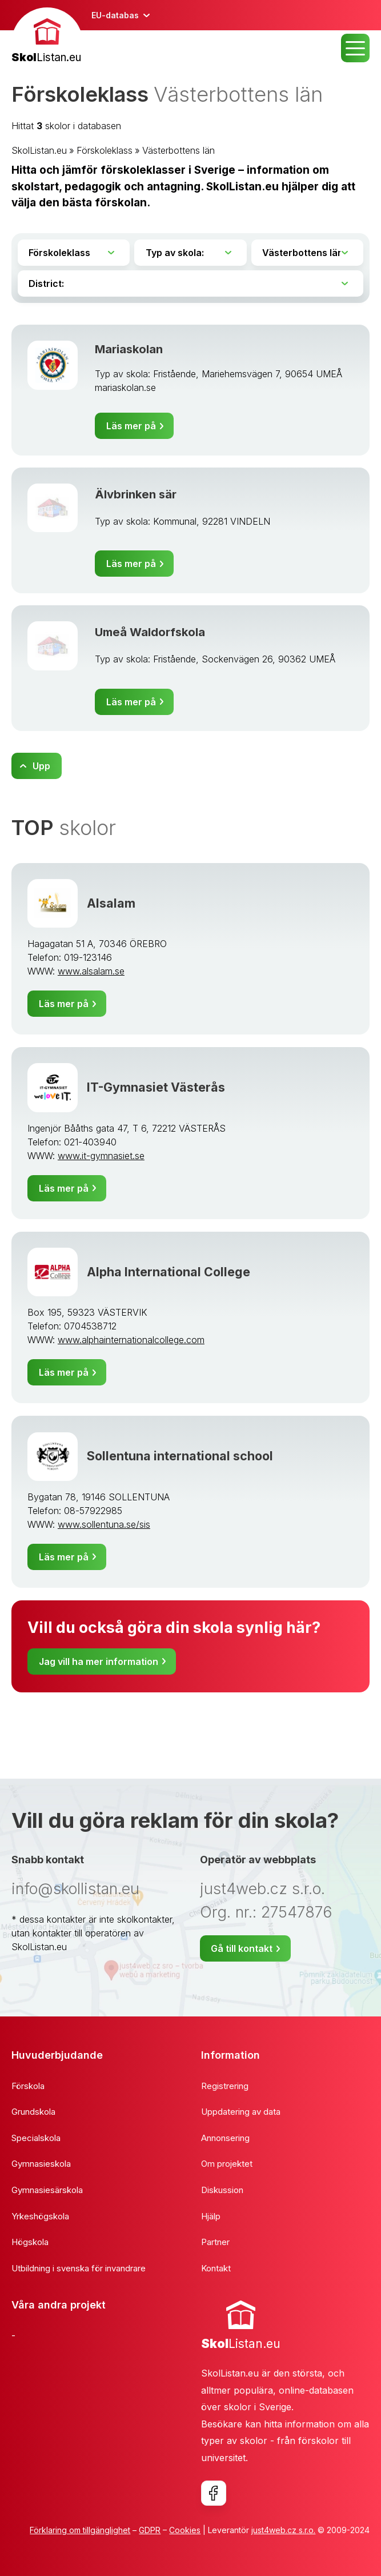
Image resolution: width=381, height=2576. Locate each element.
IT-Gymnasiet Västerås (156, 1087)
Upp (41, 766)
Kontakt (216, 2268)
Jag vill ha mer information (98, 1661)
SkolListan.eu (39, 150)
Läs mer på (131, 426)
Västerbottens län (178, 150)
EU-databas (115, 15)
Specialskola (36, 2137)
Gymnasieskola (41, 2163)
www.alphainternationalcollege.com (131, 1339)
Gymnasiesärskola (47, 2189)
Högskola (30, 2241)
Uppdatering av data (240, 2111)
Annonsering (225, 2137)
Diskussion (222, 2189)
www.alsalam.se (91, 971)
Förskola (28, 2085)
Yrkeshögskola (40, 2216)
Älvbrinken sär (136, 494)
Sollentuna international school (180, 1455)
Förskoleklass (105, 150)
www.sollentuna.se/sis (104, 1524)
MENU (355, 48)
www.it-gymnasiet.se (101, 1155)
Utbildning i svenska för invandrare (78, 2268)
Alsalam (111, 903)
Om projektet (226, 2163)
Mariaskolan (129, 349)
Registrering (224, 2085)
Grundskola (33, 2111)
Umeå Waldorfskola (150, 632)
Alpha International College (168, 1271)
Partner (215, 2241)
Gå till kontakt (241, 1948)
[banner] (47, 36)
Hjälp (210, 2216)
